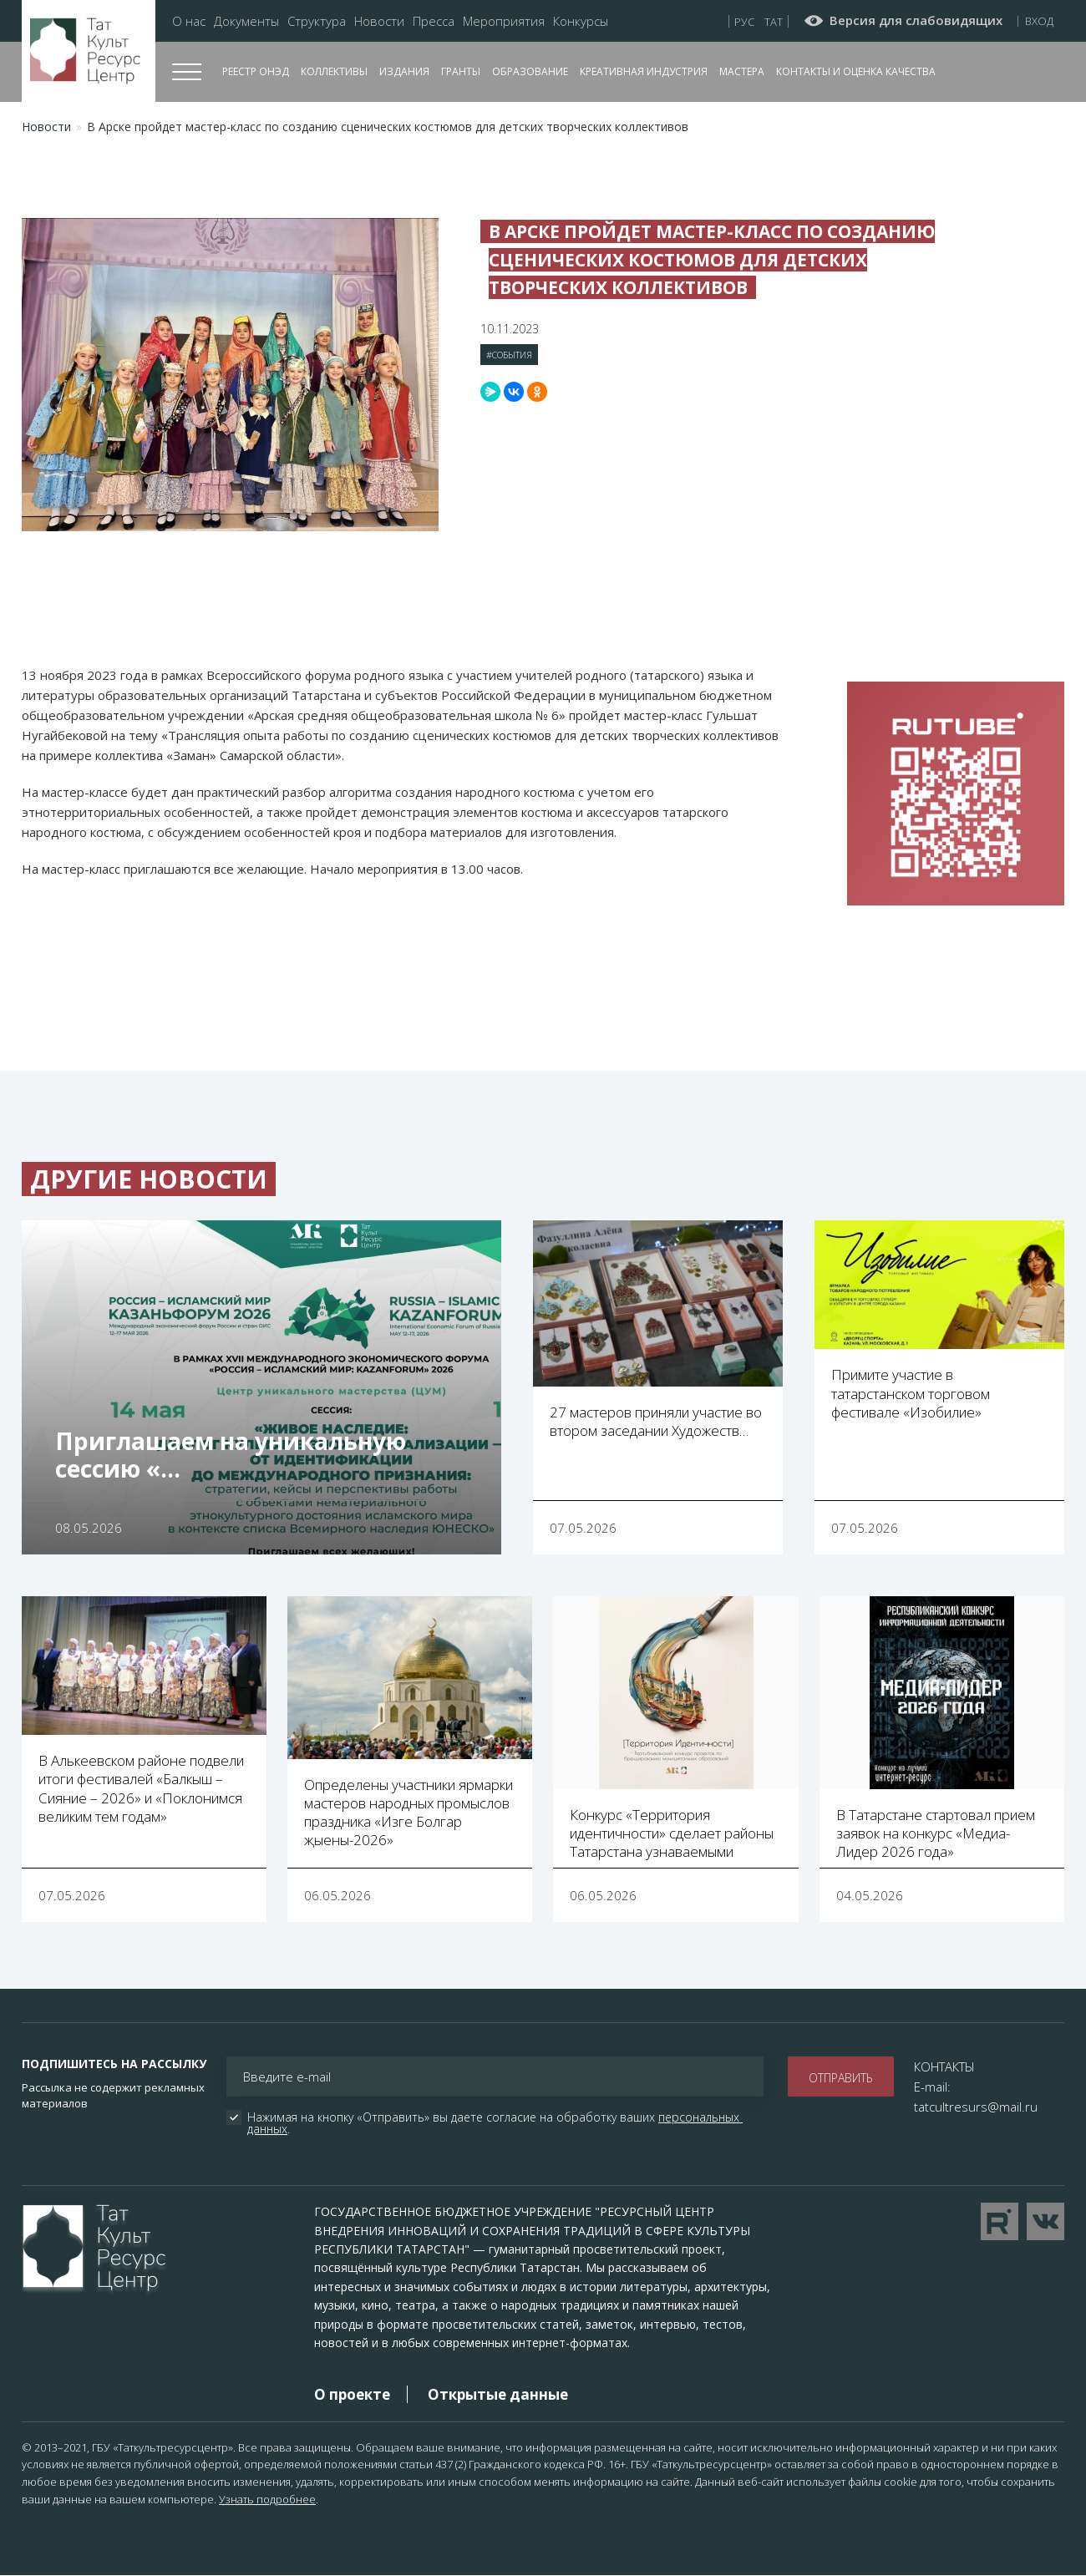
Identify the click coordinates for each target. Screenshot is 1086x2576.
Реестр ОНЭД (255, 71)
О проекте (352, 2394)
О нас (189, 21)
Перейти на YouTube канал (999, 2221)
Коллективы (334, 71)
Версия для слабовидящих (916, 21)
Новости (379, 21)
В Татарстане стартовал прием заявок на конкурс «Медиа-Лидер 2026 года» (935, 1833)
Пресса (433, 21)
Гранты (460, 71)
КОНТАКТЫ (944, 2066)
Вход (1039, 20)
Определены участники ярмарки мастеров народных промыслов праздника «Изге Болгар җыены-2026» (408, 1812)
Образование (530, 71)
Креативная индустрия (644, 71)
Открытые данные (498, 2394)
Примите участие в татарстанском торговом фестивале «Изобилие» (910, 1393)
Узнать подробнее (267, 2499)
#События (509, 354)
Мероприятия (504, 21)
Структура (316, 21)
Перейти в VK (1045, 2221)
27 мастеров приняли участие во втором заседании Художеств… (656, 1421)
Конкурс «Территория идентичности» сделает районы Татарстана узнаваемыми (672, 1833)
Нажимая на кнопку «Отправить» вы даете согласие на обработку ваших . (495, 2123)
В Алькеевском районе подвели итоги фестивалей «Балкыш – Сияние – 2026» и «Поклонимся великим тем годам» (141, 1788)
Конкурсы (580, 21)
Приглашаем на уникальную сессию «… (230, 1455)
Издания (404, 71)
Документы (246, 21)
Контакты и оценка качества (856, 71)
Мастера (741, 71)
